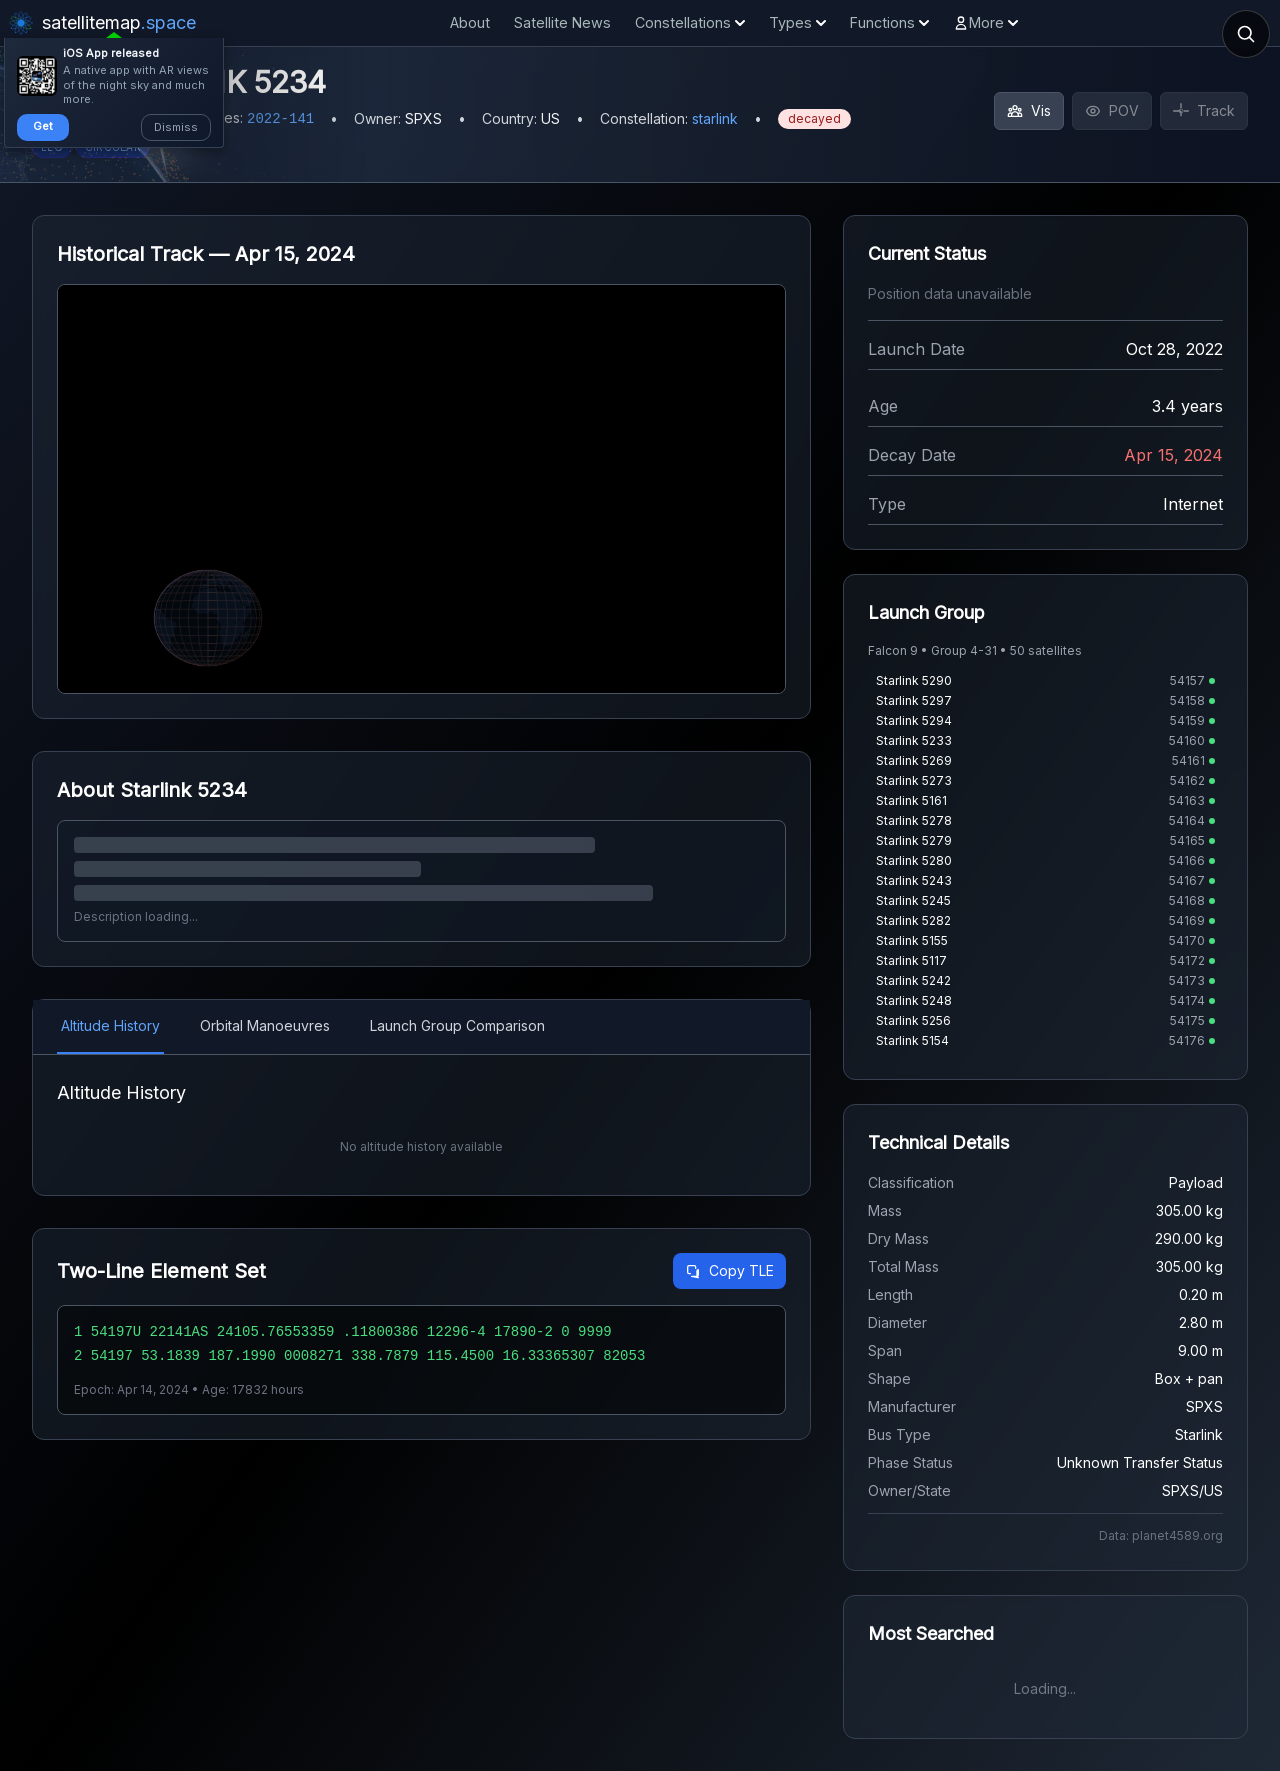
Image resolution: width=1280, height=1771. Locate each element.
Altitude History (110, 1025)
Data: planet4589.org (1161, 1535)
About (470, 22)
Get (43, 126)
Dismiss (176, 127)
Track (1204, 110)
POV (1112, 110)
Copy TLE (729, 1270)
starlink (715, 118)
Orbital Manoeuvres (265, 1025)
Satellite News (562, 22)
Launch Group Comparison (457, 1025)
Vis (1029, 110)
